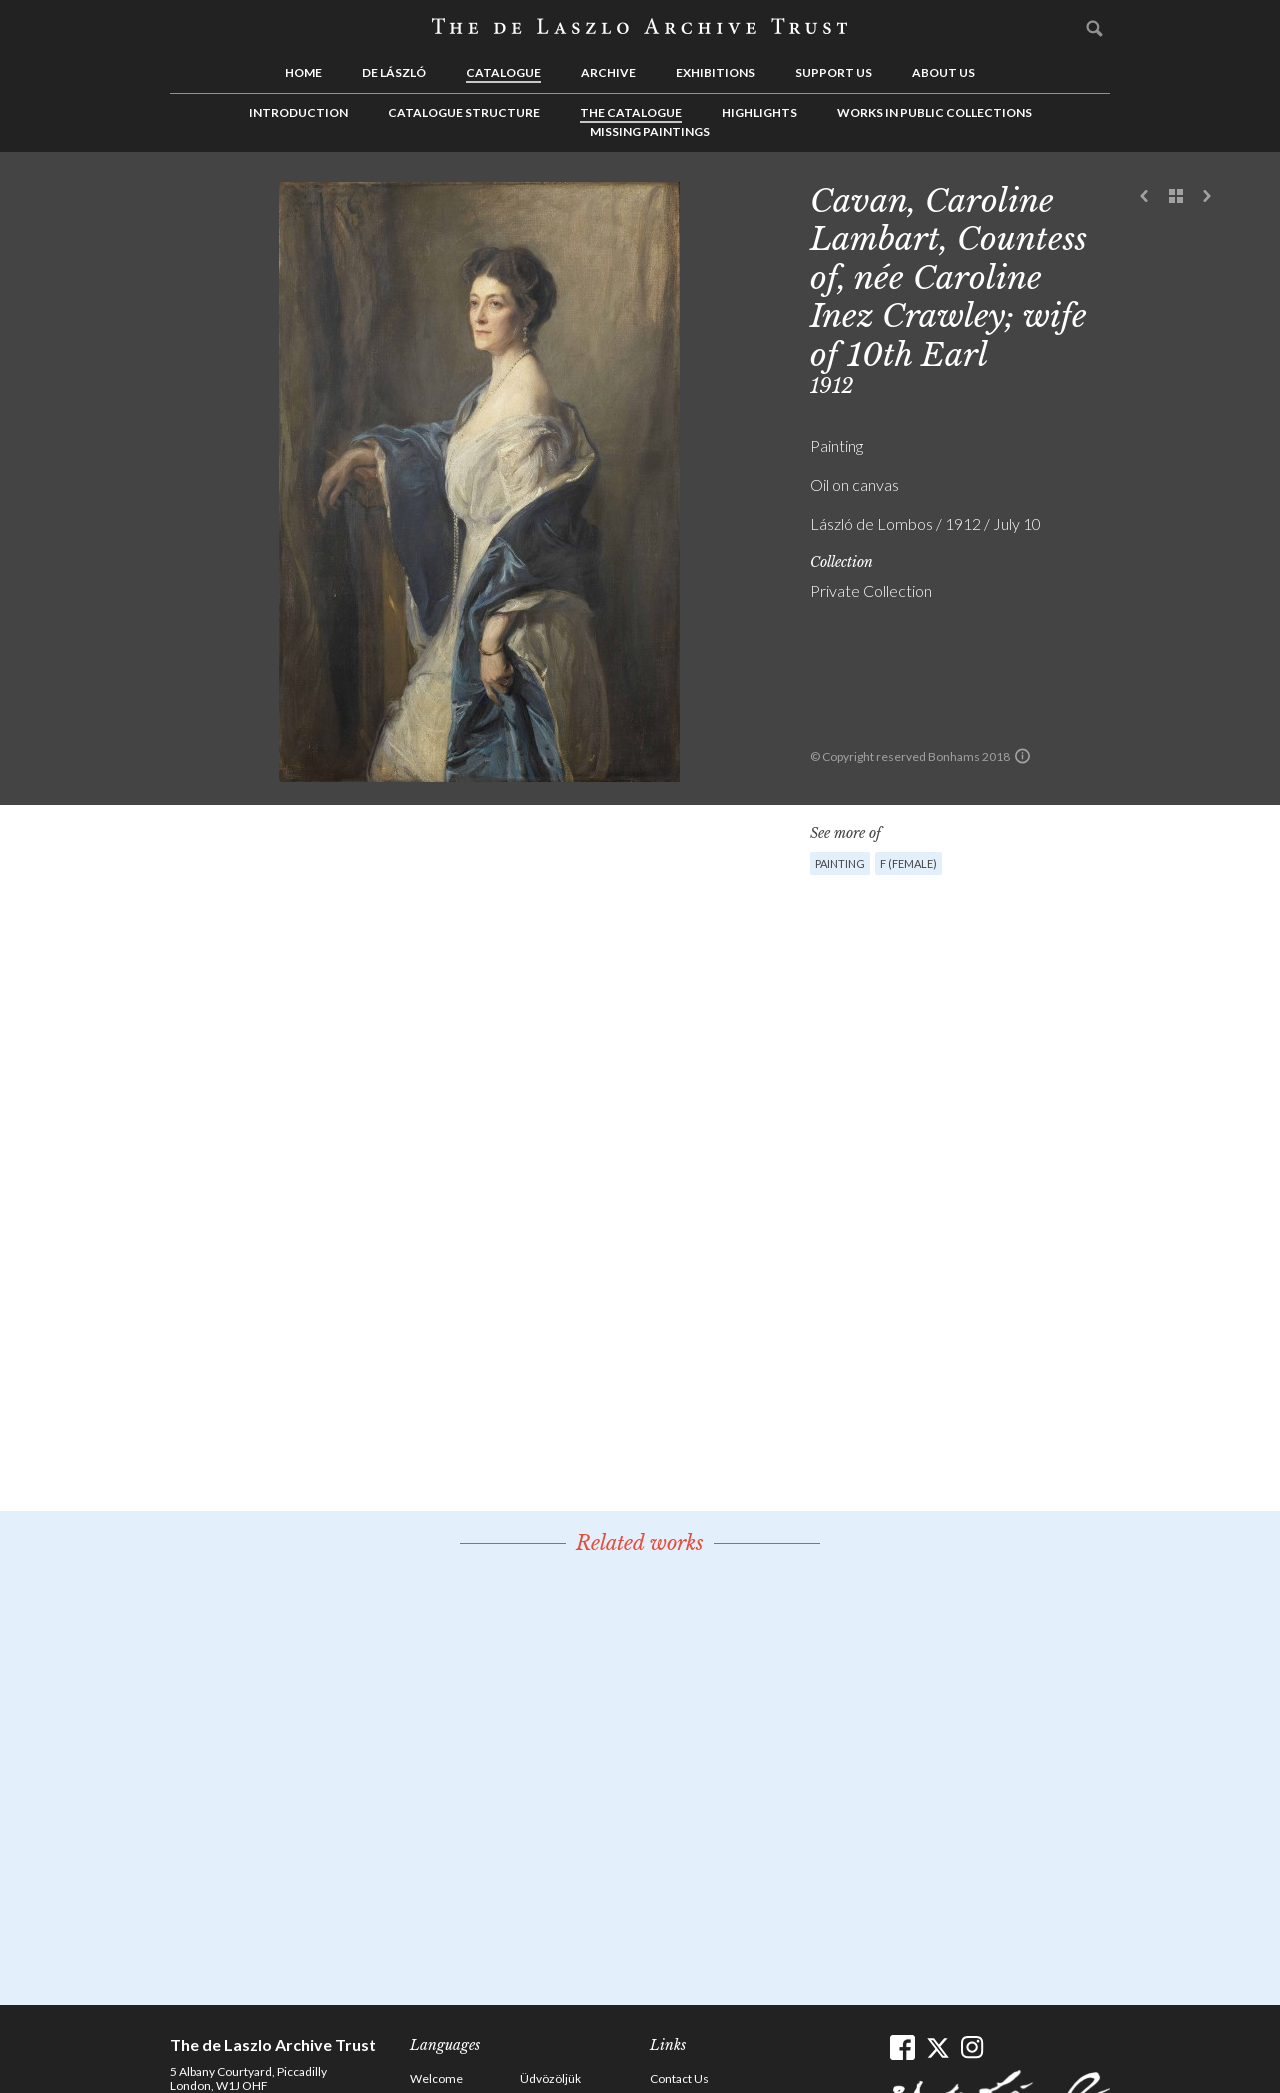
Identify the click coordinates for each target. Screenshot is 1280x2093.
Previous (1145, 197)
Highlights (759, 112)
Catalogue (503, 72)
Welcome (436, 2078)
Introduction (298, 112)
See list (1176, 197)
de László (394, 72)
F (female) (908, 863)
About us (943, 72)
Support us (833, 72)
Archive (608, 72)
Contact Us (679, 2078)
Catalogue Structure (464, 112)
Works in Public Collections (934, 112)
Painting (840, 863)
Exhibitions (715, 72)
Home (303, 72)
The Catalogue (631, 112)
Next (1207, 197)
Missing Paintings (650, 131)
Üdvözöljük (550, 2078)
